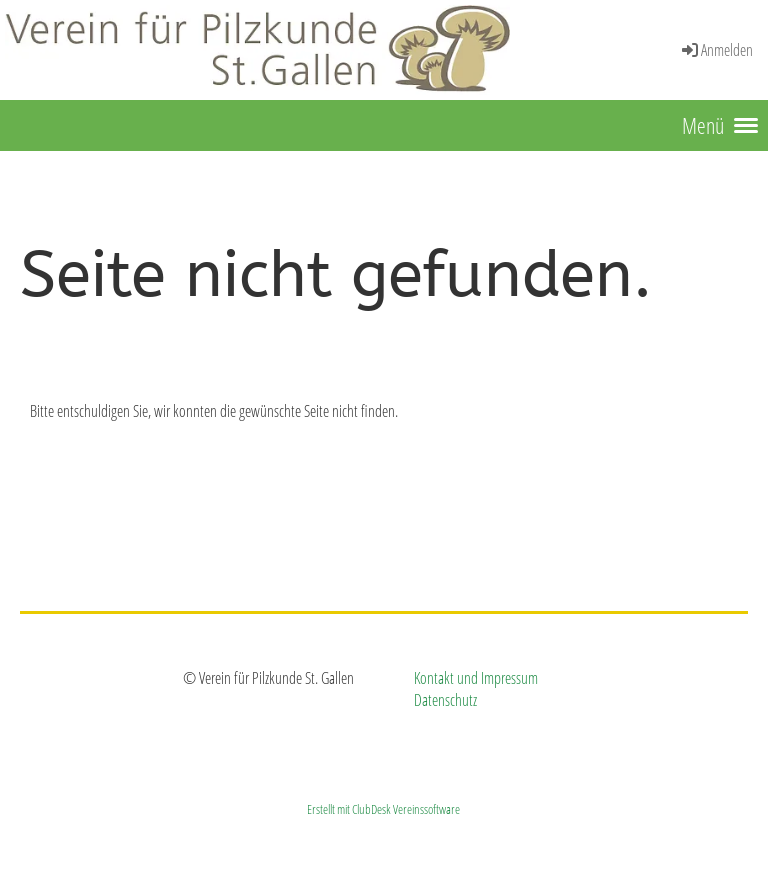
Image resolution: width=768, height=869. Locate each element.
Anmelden (716, 50)
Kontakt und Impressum (476, 678)
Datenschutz (445, 700)
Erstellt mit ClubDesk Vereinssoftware (383, 809)
